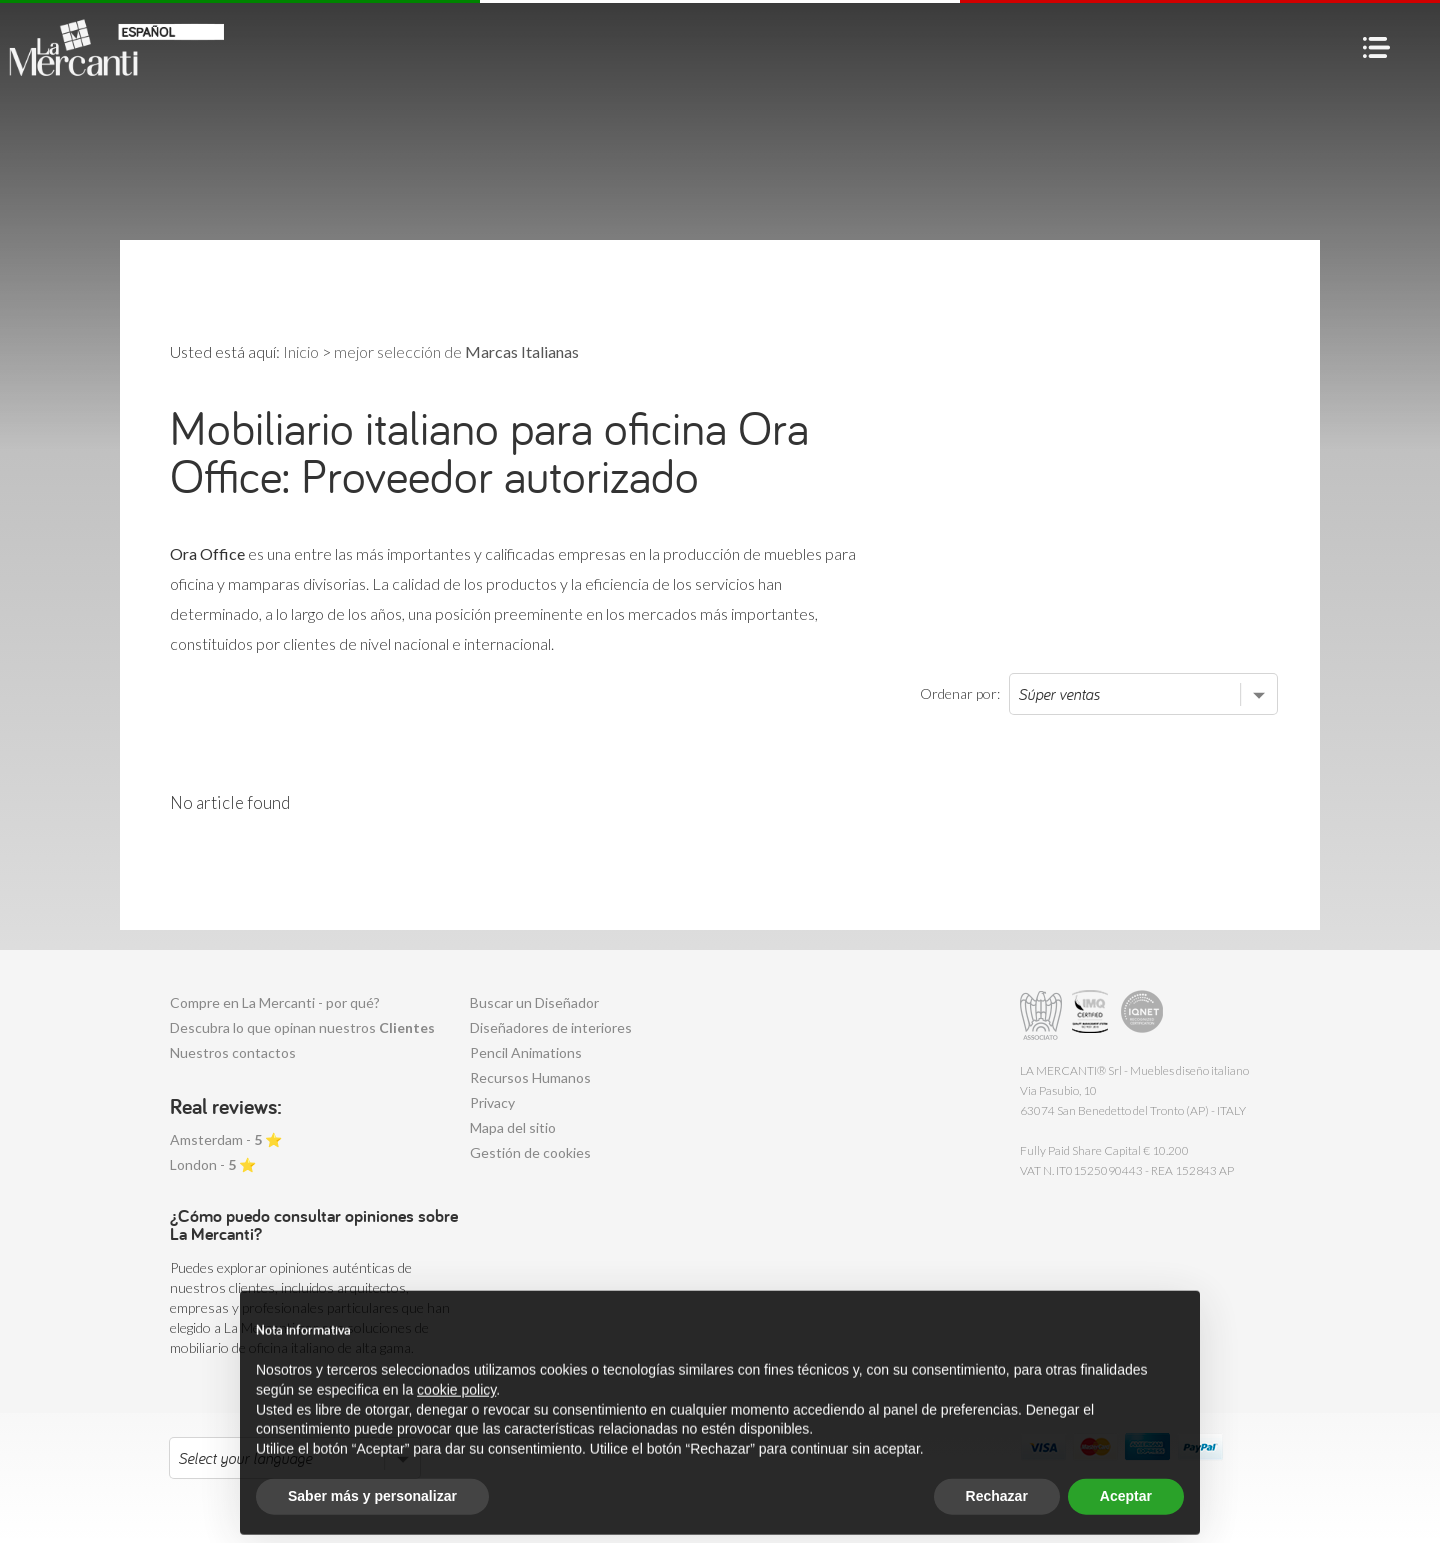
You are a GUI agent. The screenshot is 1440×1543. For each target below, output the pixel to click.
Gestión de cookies (530, 1152)
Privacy (492, 1102)
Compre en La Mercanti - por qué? (275, 1002)
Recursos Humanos (530, 1077)
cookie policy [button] (456, 1429)
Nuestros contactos (233, 1052)
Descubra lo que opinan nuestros (302, 1027)
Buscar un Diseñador (534, 1002)
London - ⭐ (213, 1164)
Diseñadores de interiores (551, 1027)
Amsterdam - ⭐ (226, 1139)
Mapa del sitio (513, 1127)
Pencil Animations (526, 1052)
